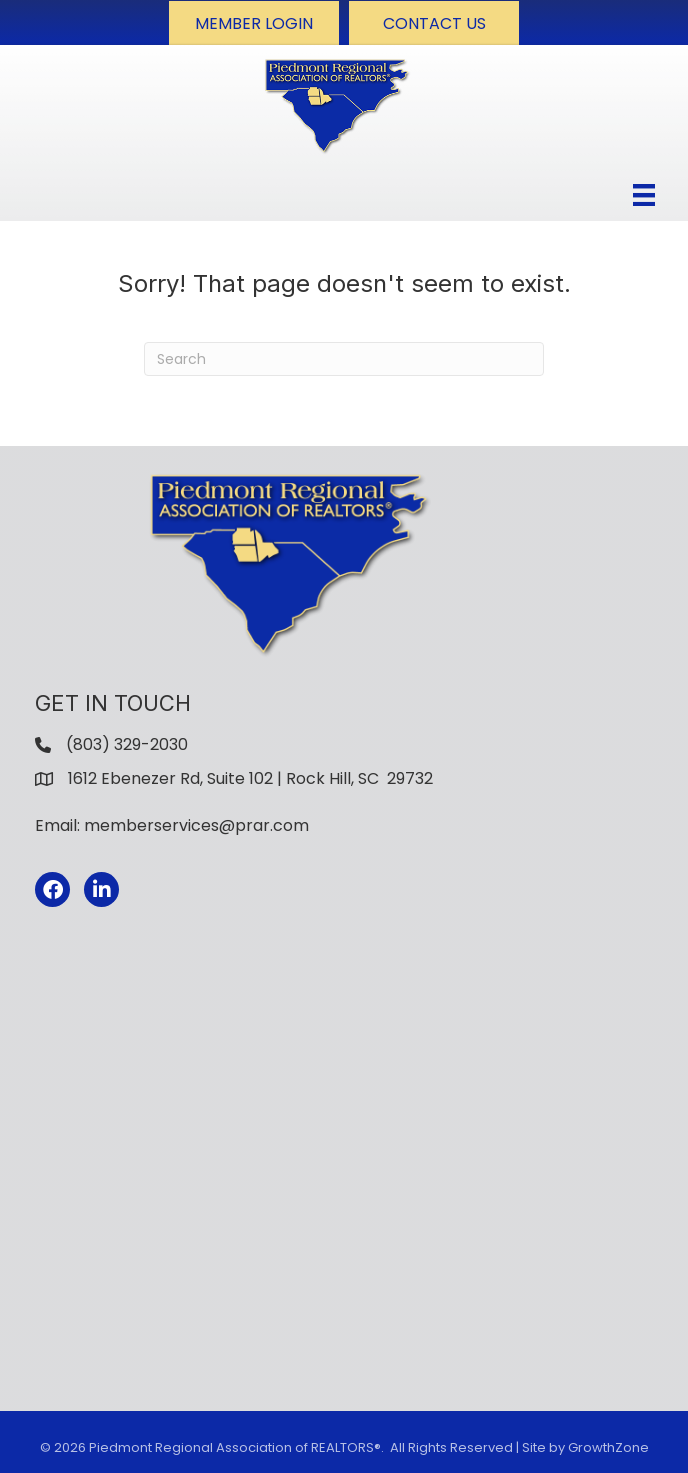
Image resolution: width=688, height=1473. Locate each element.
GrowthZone (608, 1447)
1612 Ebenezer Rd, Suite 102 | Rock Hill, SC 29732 (250, 778)
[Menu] (644, 195)
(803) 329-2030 (127, 744)
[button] (254, 23)
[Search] (344, 359)
